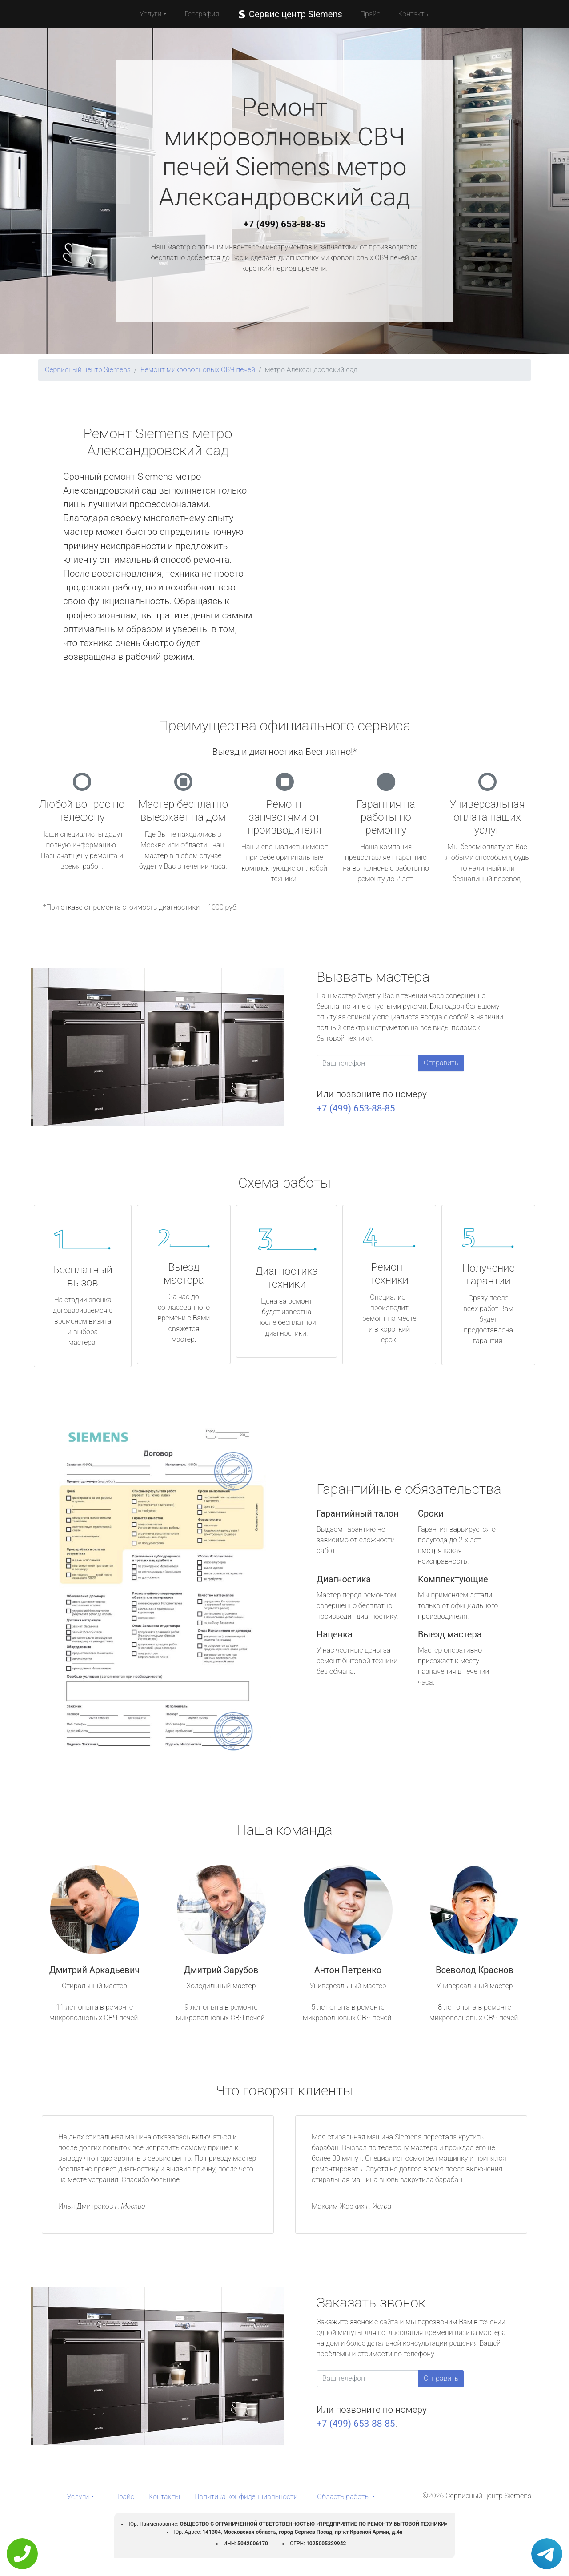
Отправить (441, 1063)
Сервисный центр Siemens (88, 369)
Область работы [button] (343, 2496)
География (201, 14)
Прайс (370, 14)
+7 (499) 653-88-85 (284, 224)
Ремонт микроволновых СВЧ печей (197, 369)
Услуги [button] (151, 14)
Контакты (413, 14)
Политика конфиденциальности (245, 2496)
